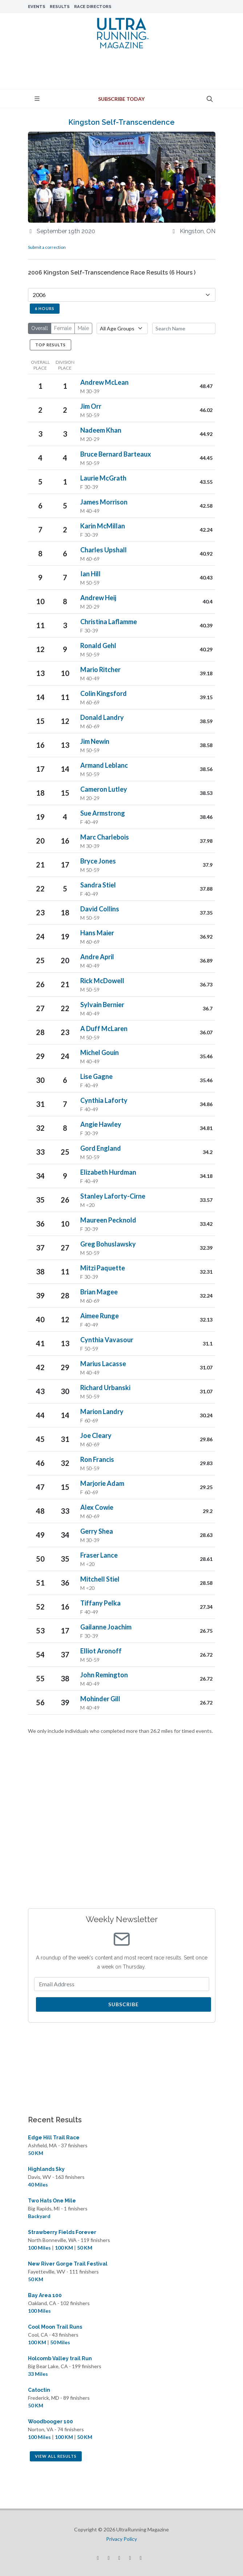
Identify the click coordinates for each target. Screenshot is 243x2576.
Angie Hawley (100, 1124)
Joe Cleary (96, 1435)
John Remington (104, 1675)
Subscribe (123, 2004)
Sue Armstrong (102, 813)
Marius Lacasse (103, 1364)
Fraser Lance (99, 1555)
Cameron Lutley (103, 789)
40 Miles (38, 2184)
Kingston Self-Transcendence (121, 122)
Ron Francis (97, 1459)
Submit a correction (47, 247)
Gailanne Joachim (105, 1627)
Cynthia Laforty (103, 1100)
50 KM (35, 2153)
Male (83, 328)
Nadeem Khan (100, 430)
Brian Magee (99, 1292)
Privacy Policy (121, 2539)
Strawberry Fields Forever (62, 2232)
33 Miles (38, 2374)
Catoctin (39, 2390)
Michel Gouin (99, 1052)
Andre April (97, 957)
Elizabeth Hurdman (108, 1172)
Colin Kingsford (103, 693)
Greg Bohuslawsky (108, 1244)
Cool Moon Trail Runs (55, 2327)
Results (60, 6)
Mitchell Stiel (100, 1579)
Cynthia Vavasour (106, 1340)
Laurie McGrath (103, 478)
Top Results (50, 344)
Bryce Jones (98, 861)
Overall (39, 328)
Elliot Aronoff (101, 1651)
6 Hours (44, 308)
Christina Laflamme (108, 622)
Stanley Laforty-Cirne (112, 1196)
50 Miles (60, 2342)
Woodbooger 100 (50, 2421)
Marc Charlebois (104, 837)
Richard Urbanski (105, 1388)
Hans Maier (97, 933)
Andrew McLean (104, 382)
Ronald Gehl (98, 646)
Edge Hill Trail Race (54, 2137)
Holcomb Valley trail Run (60, 2358)
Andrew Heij (98, 598)
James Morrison (103, 502)
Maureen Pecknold (108, 1220)
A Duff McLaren (103, 1029)
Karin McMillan (102, 526)
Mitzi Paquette (102, 1268)
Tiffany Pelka (100, 1603)
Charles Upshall (103, 550)
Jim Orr (90, 406)
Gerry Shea (96, 1531)
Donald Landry (102, 717)
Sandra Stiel (98, 885)
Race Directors (93, 6)
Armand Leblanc (104, 765)
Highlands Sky (46, 2169)
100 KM (64, 2248)
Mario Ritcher (100, 669)
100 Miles (39, 2248)
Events (36, 6)
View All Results (56, 2456)
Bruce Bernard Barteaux (115, 454)
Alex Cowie (96, 1507)
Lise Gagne (96, 1076)
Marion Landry (101, 1411)
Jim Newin (94, 741)
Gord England (100, 1148)
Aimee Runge (99, 1316)
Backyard (39, 2216)
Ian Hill (90, 574)
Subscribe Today (121, 99)
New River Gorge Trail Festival (68, 2264)
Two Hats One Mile (52, 2201)
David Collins (99, 909)
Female (63, 328)
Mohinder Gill (100, 1699)
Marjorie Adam (102, 1483)
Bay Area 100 (45, 2295)
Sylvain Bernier (102, 1005)
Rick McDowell (102, 981)
